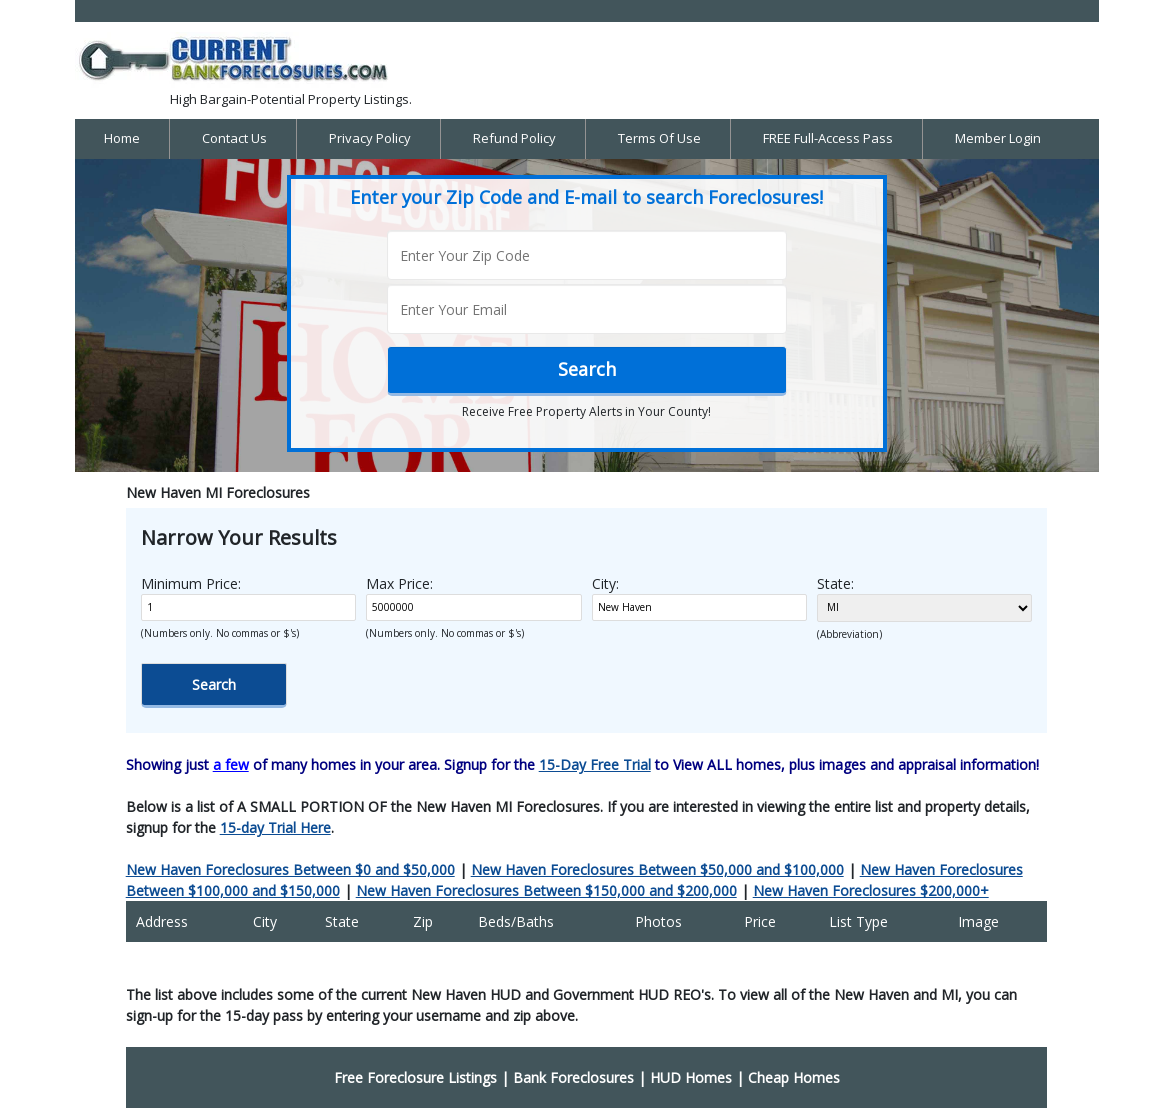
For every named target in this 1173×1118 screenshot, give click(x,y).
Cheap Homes (794, 1077)
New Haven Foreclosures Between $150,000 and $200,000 (546, 890)
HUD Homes (691, 1077)
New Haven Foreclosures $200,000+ (871, 890)
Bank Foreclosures (573, 1077)
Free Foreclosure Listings (415, 1077)
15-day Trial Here (275, 827)
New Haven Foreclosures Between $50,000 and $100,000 (657, 869)
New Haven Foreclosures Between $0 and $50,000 (290, 869)
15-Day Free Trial (595, 764)
